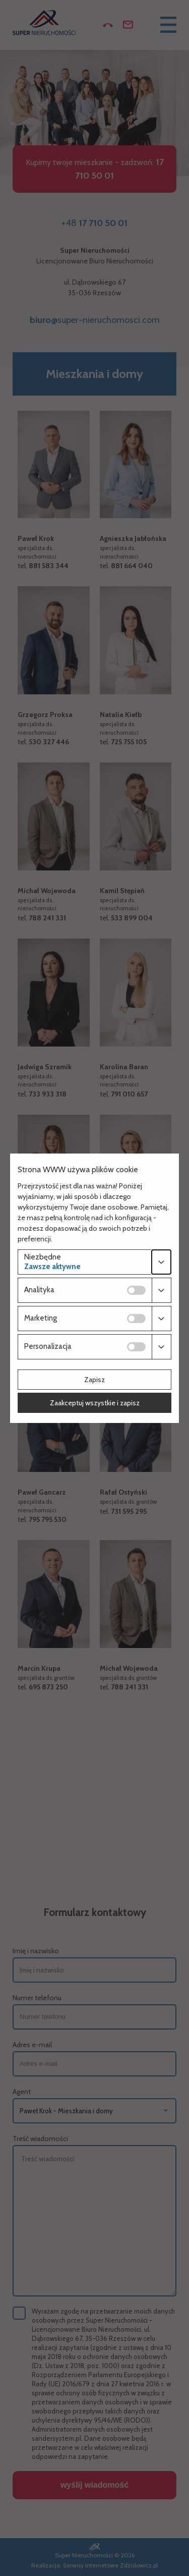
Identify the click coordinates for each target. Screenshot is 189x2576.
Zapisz (94, 1379)
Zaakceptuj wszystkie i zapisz (95, 1402)
